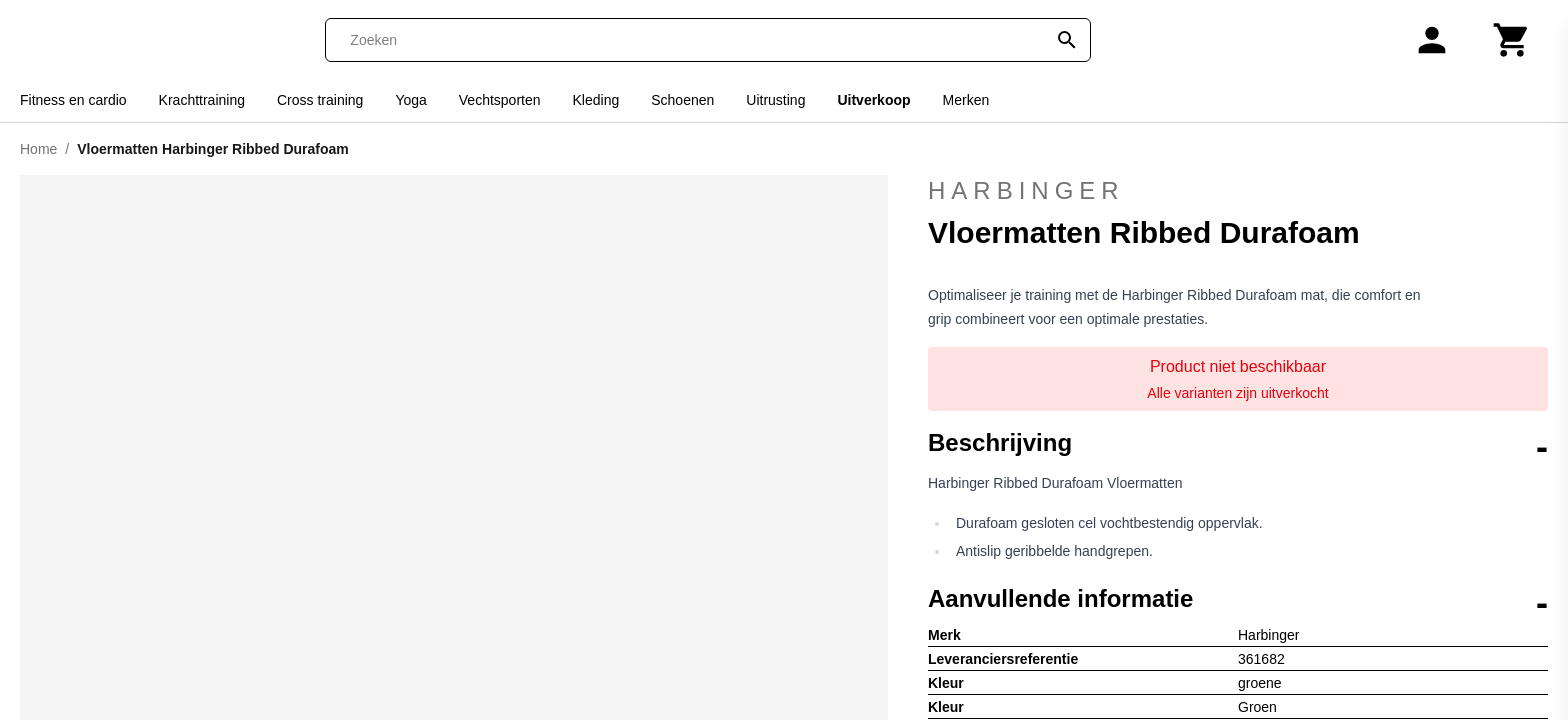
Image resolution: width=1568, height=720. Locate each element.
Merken (966, 100)
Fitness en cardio (73, 100)
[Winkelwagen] (1512, 40)
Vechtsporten (500, 100)
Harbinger (1238, 191)
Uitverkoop (873, 100)
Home (38, 149)
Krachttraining (202, 100)
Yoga (410, 100)
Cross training (320, 100)
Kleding (596, 100)
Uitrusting (775, 100)
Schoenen (682, 100)
